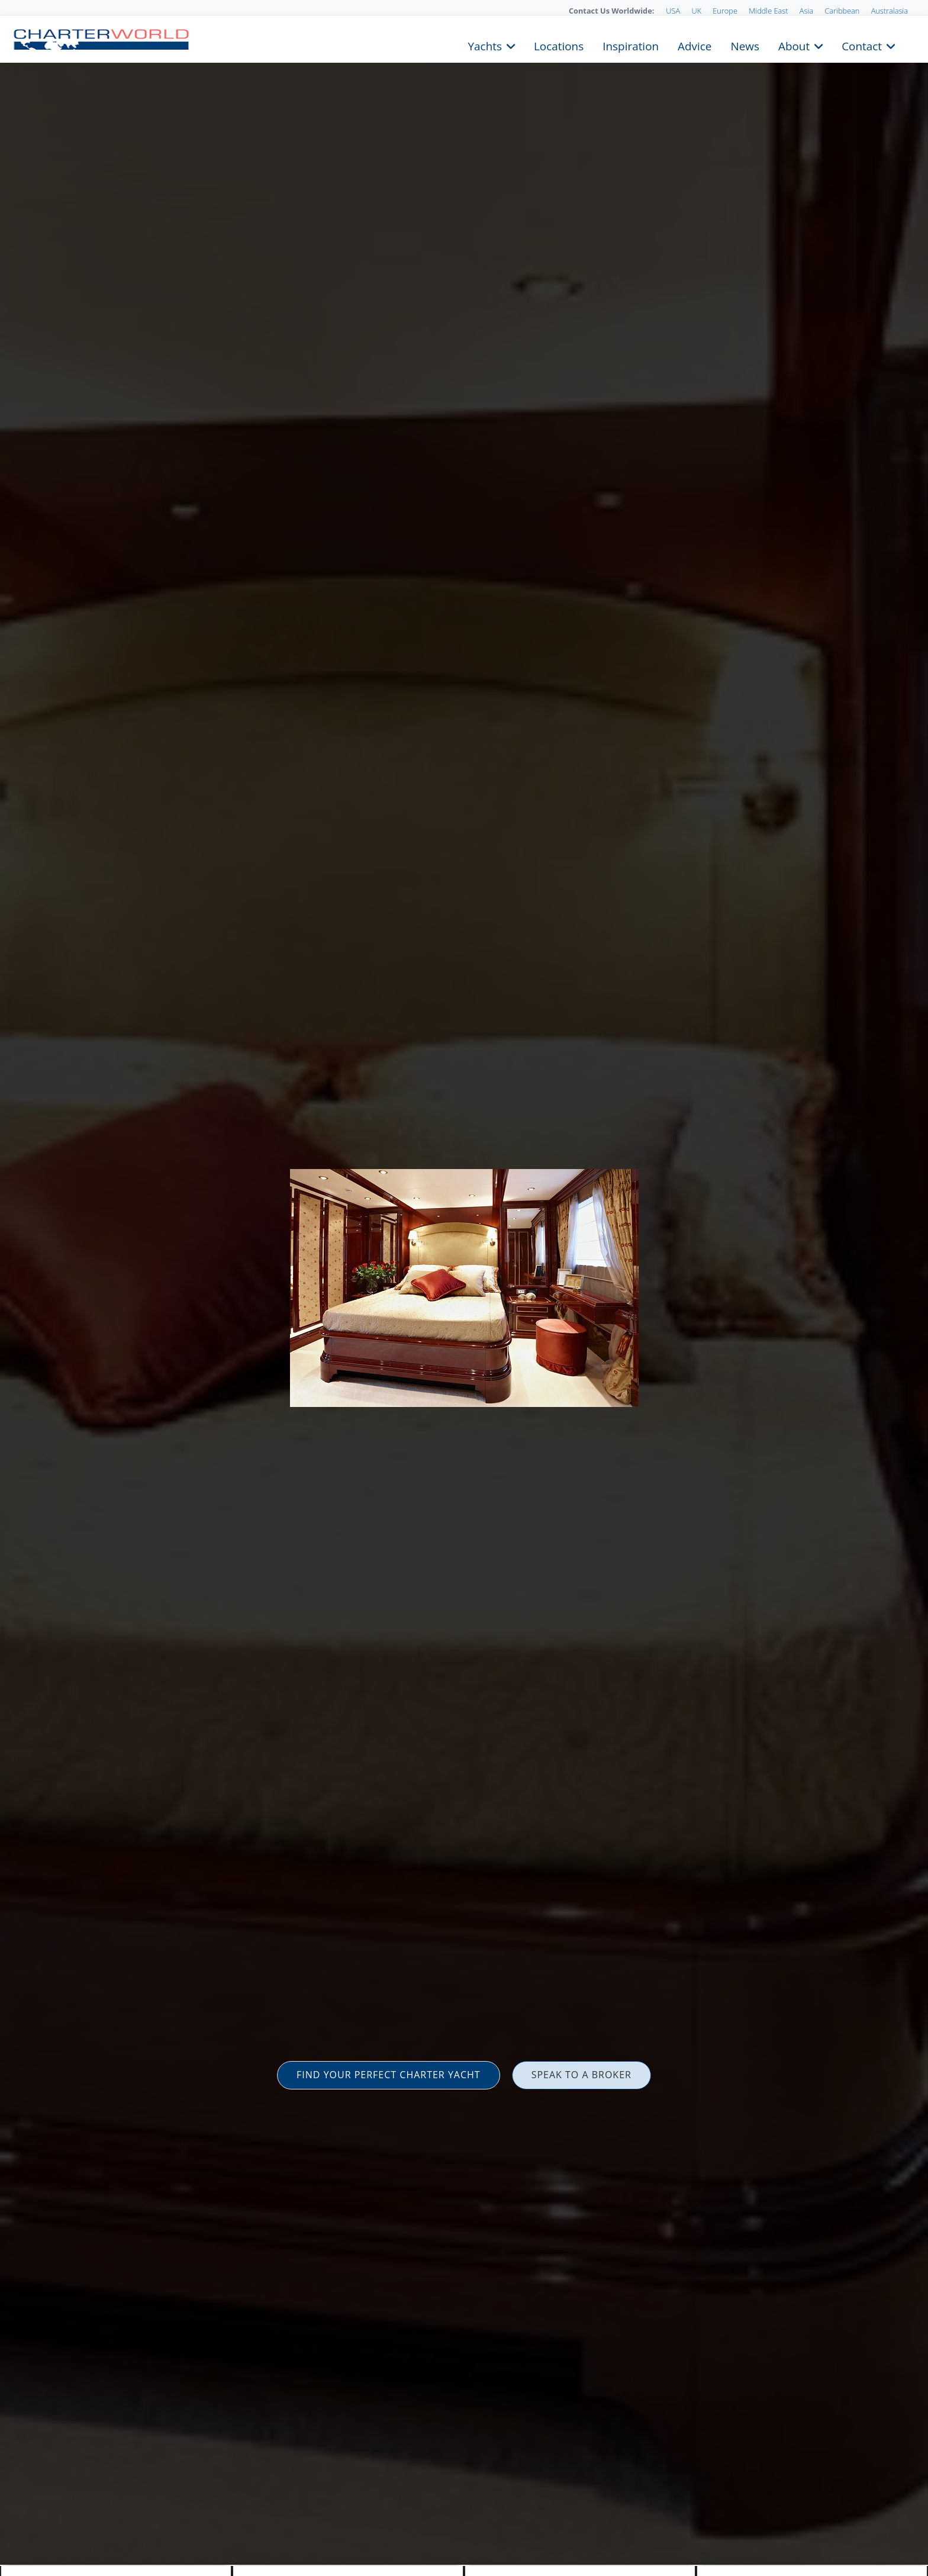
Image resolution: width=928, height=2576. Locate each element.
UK (696, 10)
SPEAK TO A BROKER (581, 2074)
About (794, 44)
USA (673, 10)
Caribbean (841, 10)
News (744, 44)
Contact (862, 44)
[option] (464, 1288)
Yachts (485, 44)
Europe (725, 10)
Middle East (768, 10)
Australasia (889, 10)
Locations (559, 44)
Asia (806, 10)
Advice (694, 44)
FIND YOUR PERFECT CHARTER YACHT (389, 2074)
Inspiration (630, 44)
